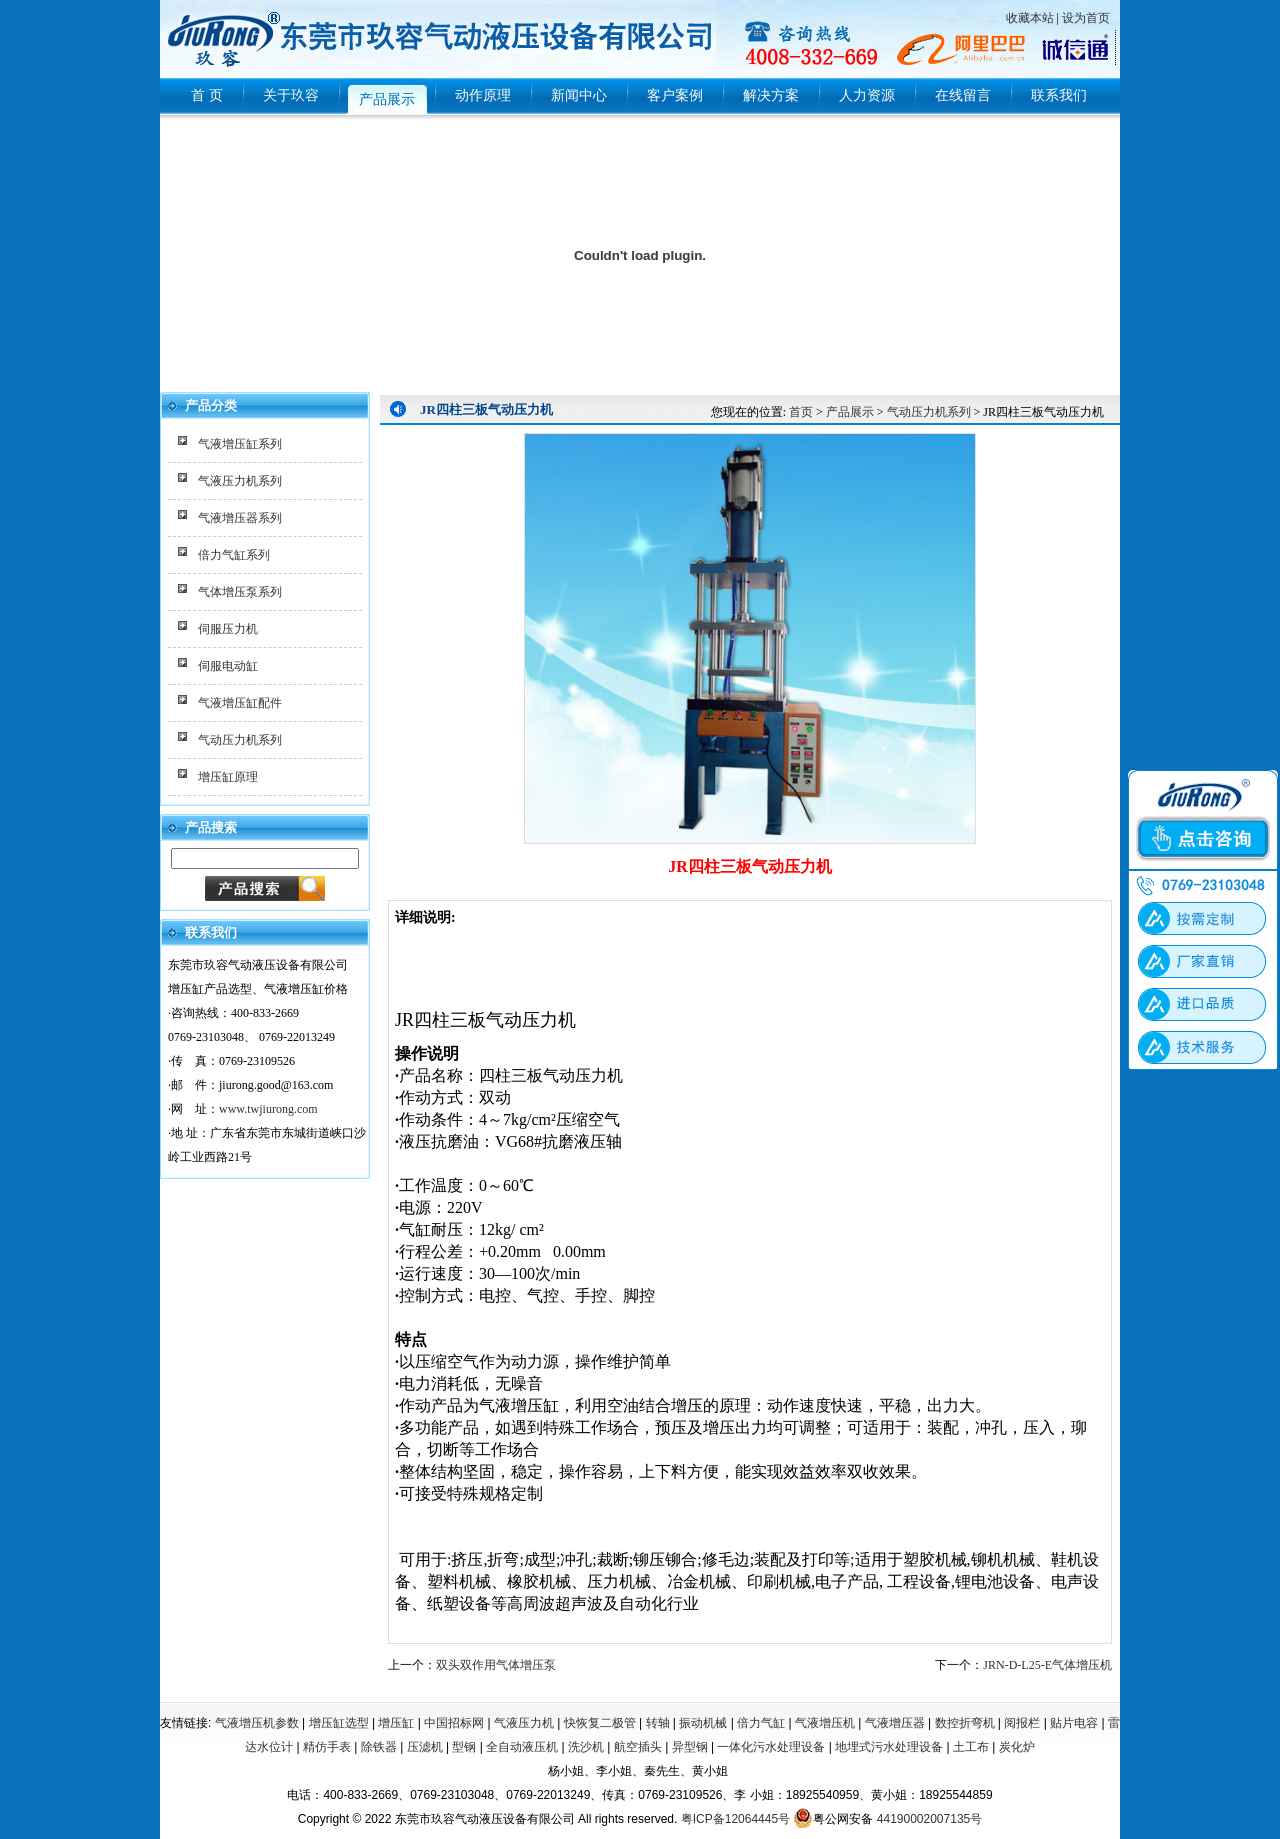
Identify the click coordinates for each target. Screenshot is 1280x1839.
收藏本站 (1030, 18)
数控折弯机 (965, 1723)
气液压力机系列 (240, 481)
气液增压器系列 (240, 518)
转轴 (658, 1723)
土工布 (971, 1747)
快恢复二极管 (600, 1723)
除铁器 (379, 1747)
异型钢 (690, 1747)
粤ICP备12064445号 (735, 1819)
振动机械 (703, 1723)
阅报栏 (1022, 1723)
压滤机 (425, 1747)
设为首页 (1086, 18)
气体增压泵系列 (240, 592)
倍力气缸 (761, 1723)
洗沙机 (586, 1747)
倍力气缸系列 (234, 555)
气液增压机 (825, 1723)
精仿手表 (327, 1747)
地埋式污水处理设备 (889, 1747)
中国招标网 (454, 1723)
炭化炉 (1017, 1747)
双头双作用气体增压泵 (496, 1665)
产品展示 (850, 412)
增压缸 (396, 1723)
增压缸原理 (228, 777)
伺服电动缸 (228, 666)
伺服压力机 (228, 629)
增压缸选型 (339, 1723)
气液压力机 (524, 1723)
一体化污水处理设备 (771, 1747)
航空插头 (638, 1747)
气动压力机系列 (240, 740)
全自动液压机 (522, 1747)
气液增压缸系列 (240, 444)
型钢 (464, 1747)
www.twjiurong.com (268, 1109)
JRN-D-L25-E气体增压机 (1047, 1665)
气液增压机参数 (257, 1723)
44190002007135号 (929, 1819)
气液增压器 (895, 1723)
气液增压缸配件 (240, 703)
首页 (801, 412)
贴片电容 (1074, 1723)
